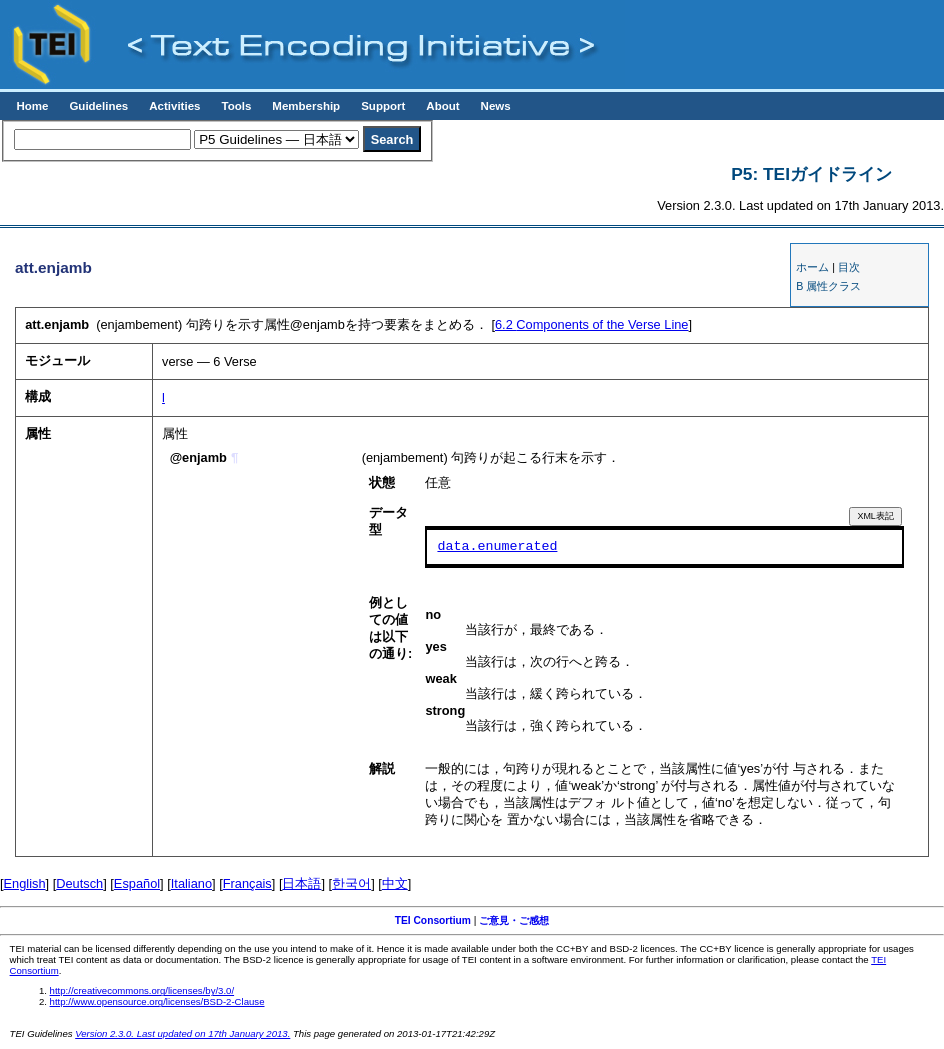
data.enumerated (497, 547)
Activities (174, 106)
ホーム (812, 267)
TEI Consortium (433, 920)
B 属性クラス (828, 286)
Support (383, 106)
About (442, 106)
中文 (395, 883)
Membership (306, 106)
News (496, 106)
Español (137, 883)
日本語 (301, 883)
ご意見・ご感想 (514, 920)
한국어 (351, 883)
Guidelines (98, 106)
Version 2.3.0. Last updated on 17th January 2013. (182, 1033)
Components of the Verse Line (592, 324)
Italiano (191, 883)
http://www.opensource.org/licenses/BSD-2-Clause (157, 1001)
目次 (849, 267)
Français (247, 883)
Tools (236, 106)
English (25, 883)
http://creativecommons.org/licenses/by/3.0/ (142, 990)
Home (32, 106)
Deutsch (79, 883)
